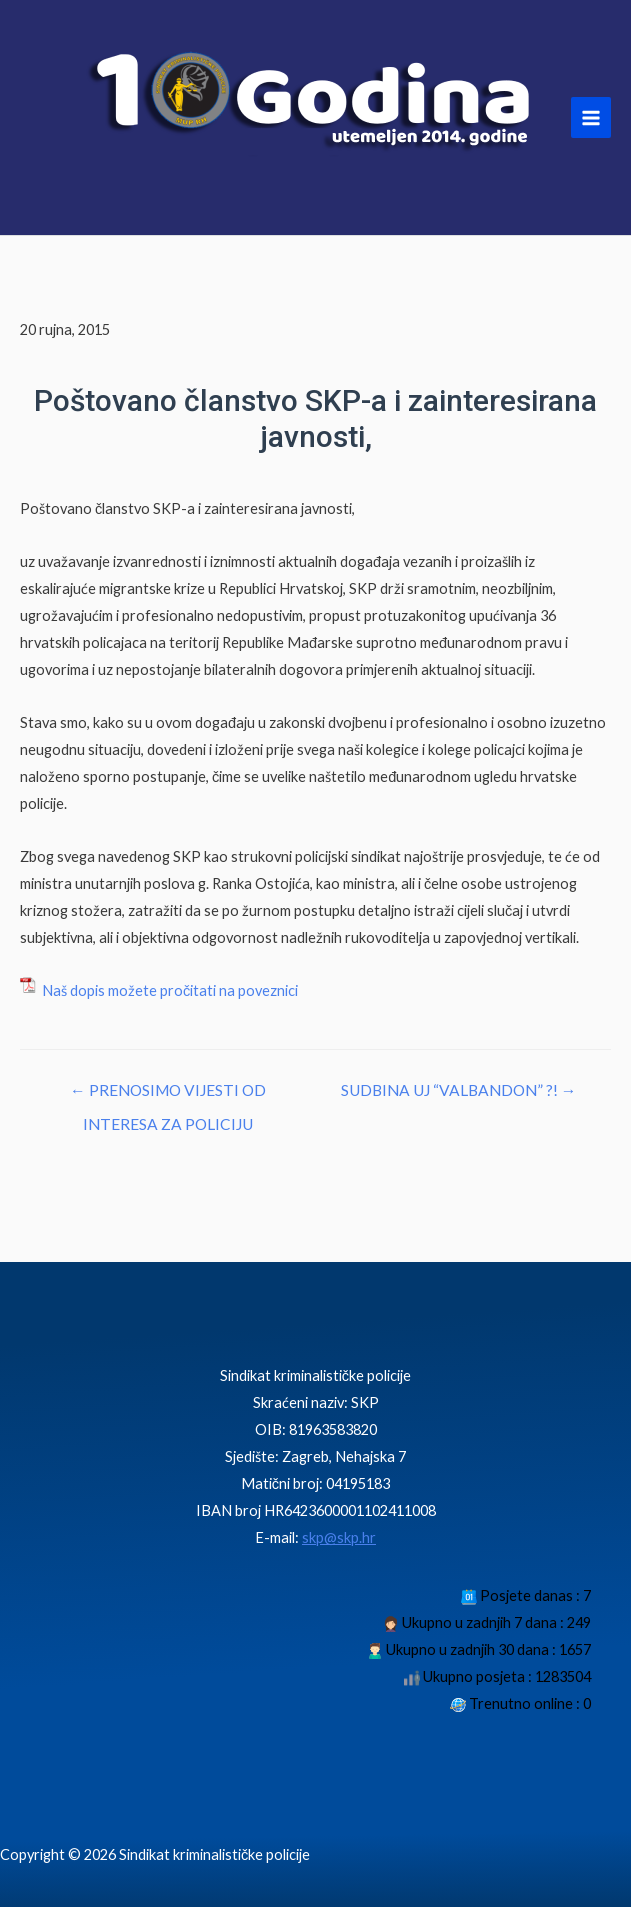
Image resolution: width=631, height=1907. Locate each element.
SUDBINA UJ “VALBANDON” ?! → (459, 1090)
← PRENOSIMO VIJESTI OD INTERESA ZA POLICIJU (168, 1095)
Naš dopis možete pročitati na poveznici (168, 990)
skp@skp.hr (339, 1537)
